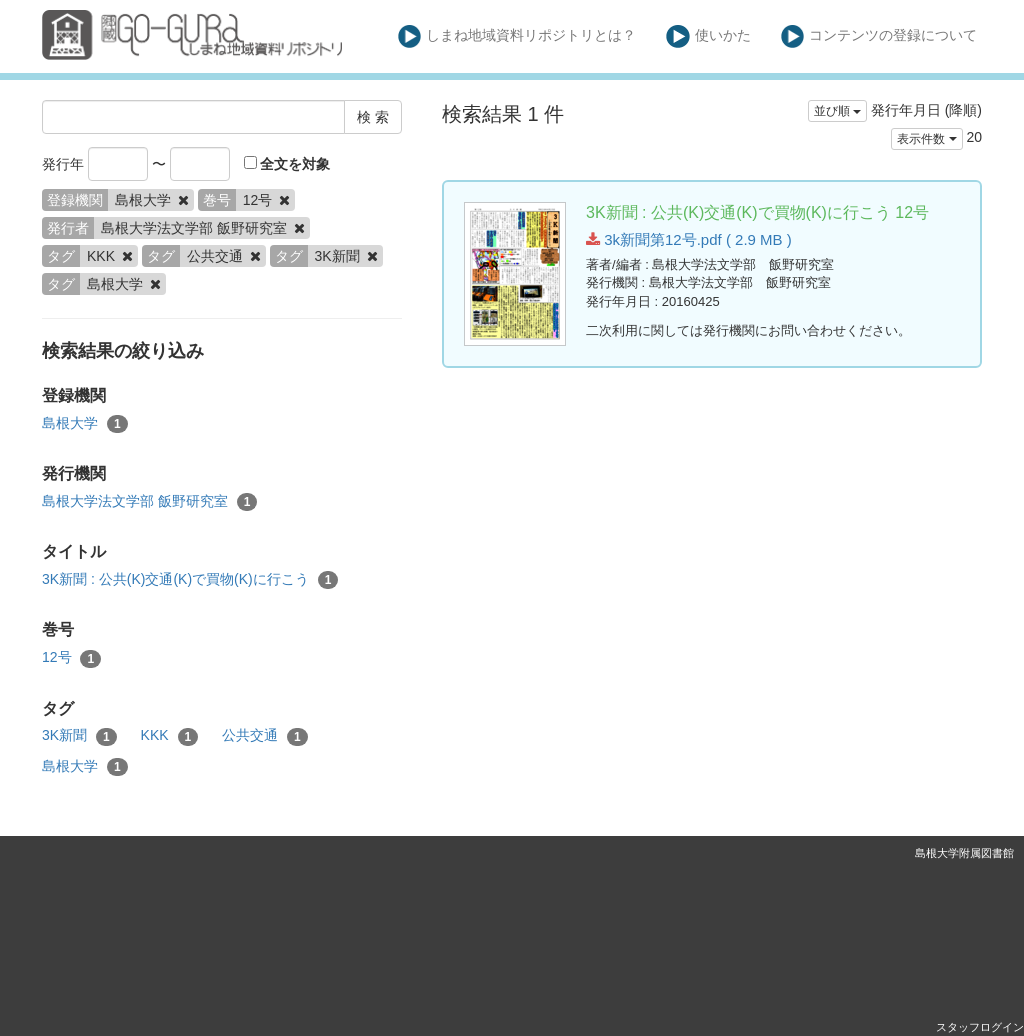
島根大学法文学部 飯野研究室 (149, 502)
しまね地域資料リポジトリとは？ (517, 36)
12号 (71, 658)
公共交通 (265, 736)
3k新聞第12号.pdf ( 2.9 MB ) (689, 239)
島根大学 (85, 424)
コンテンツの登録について (879, 36)
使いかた (708, 36)
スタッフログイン (980, 1027)
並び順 (837, 111)
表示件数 (926, 139)
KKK (170, 736)
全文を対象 (287, 164)
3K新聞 (79, 736)
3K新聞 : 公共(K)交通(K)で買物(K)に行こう (190, 580)
